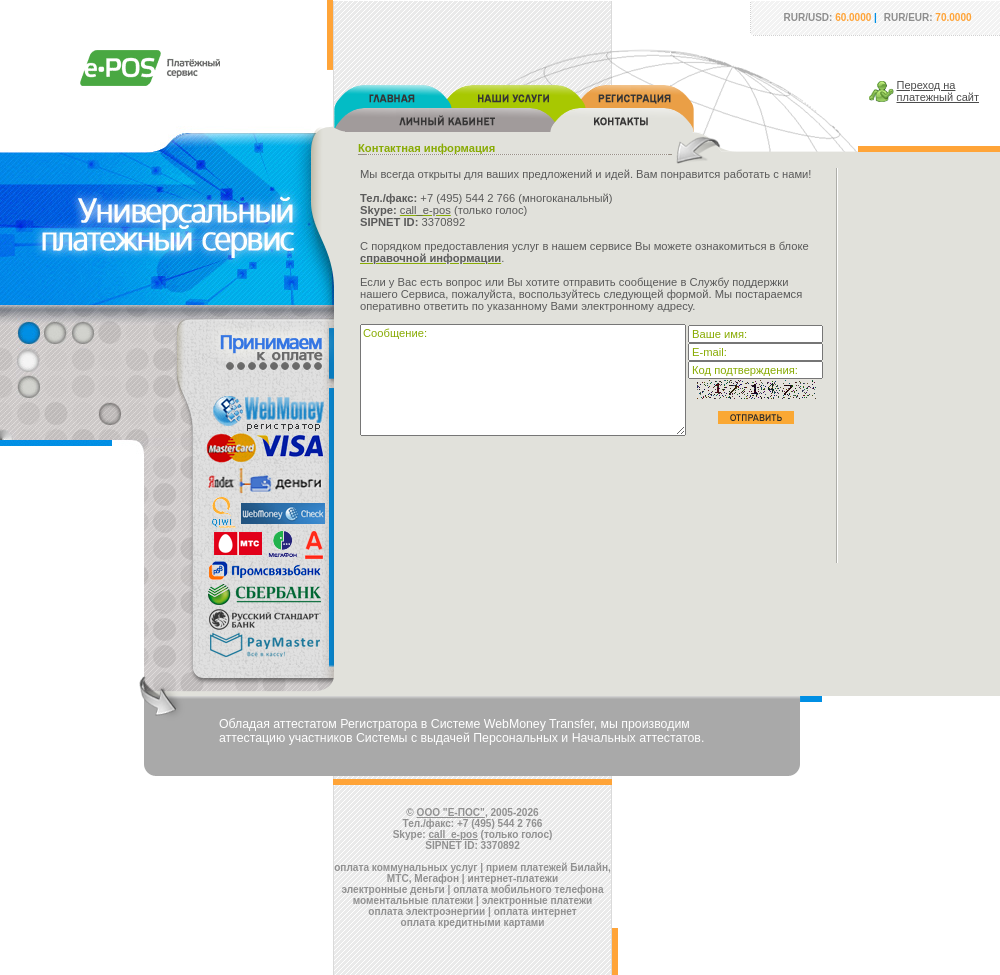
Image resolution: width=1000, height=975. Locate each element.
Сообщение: (523, 380)
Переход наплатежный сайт (938, 91)
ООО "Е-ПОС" (451, 812)
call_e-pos (453, 834)
